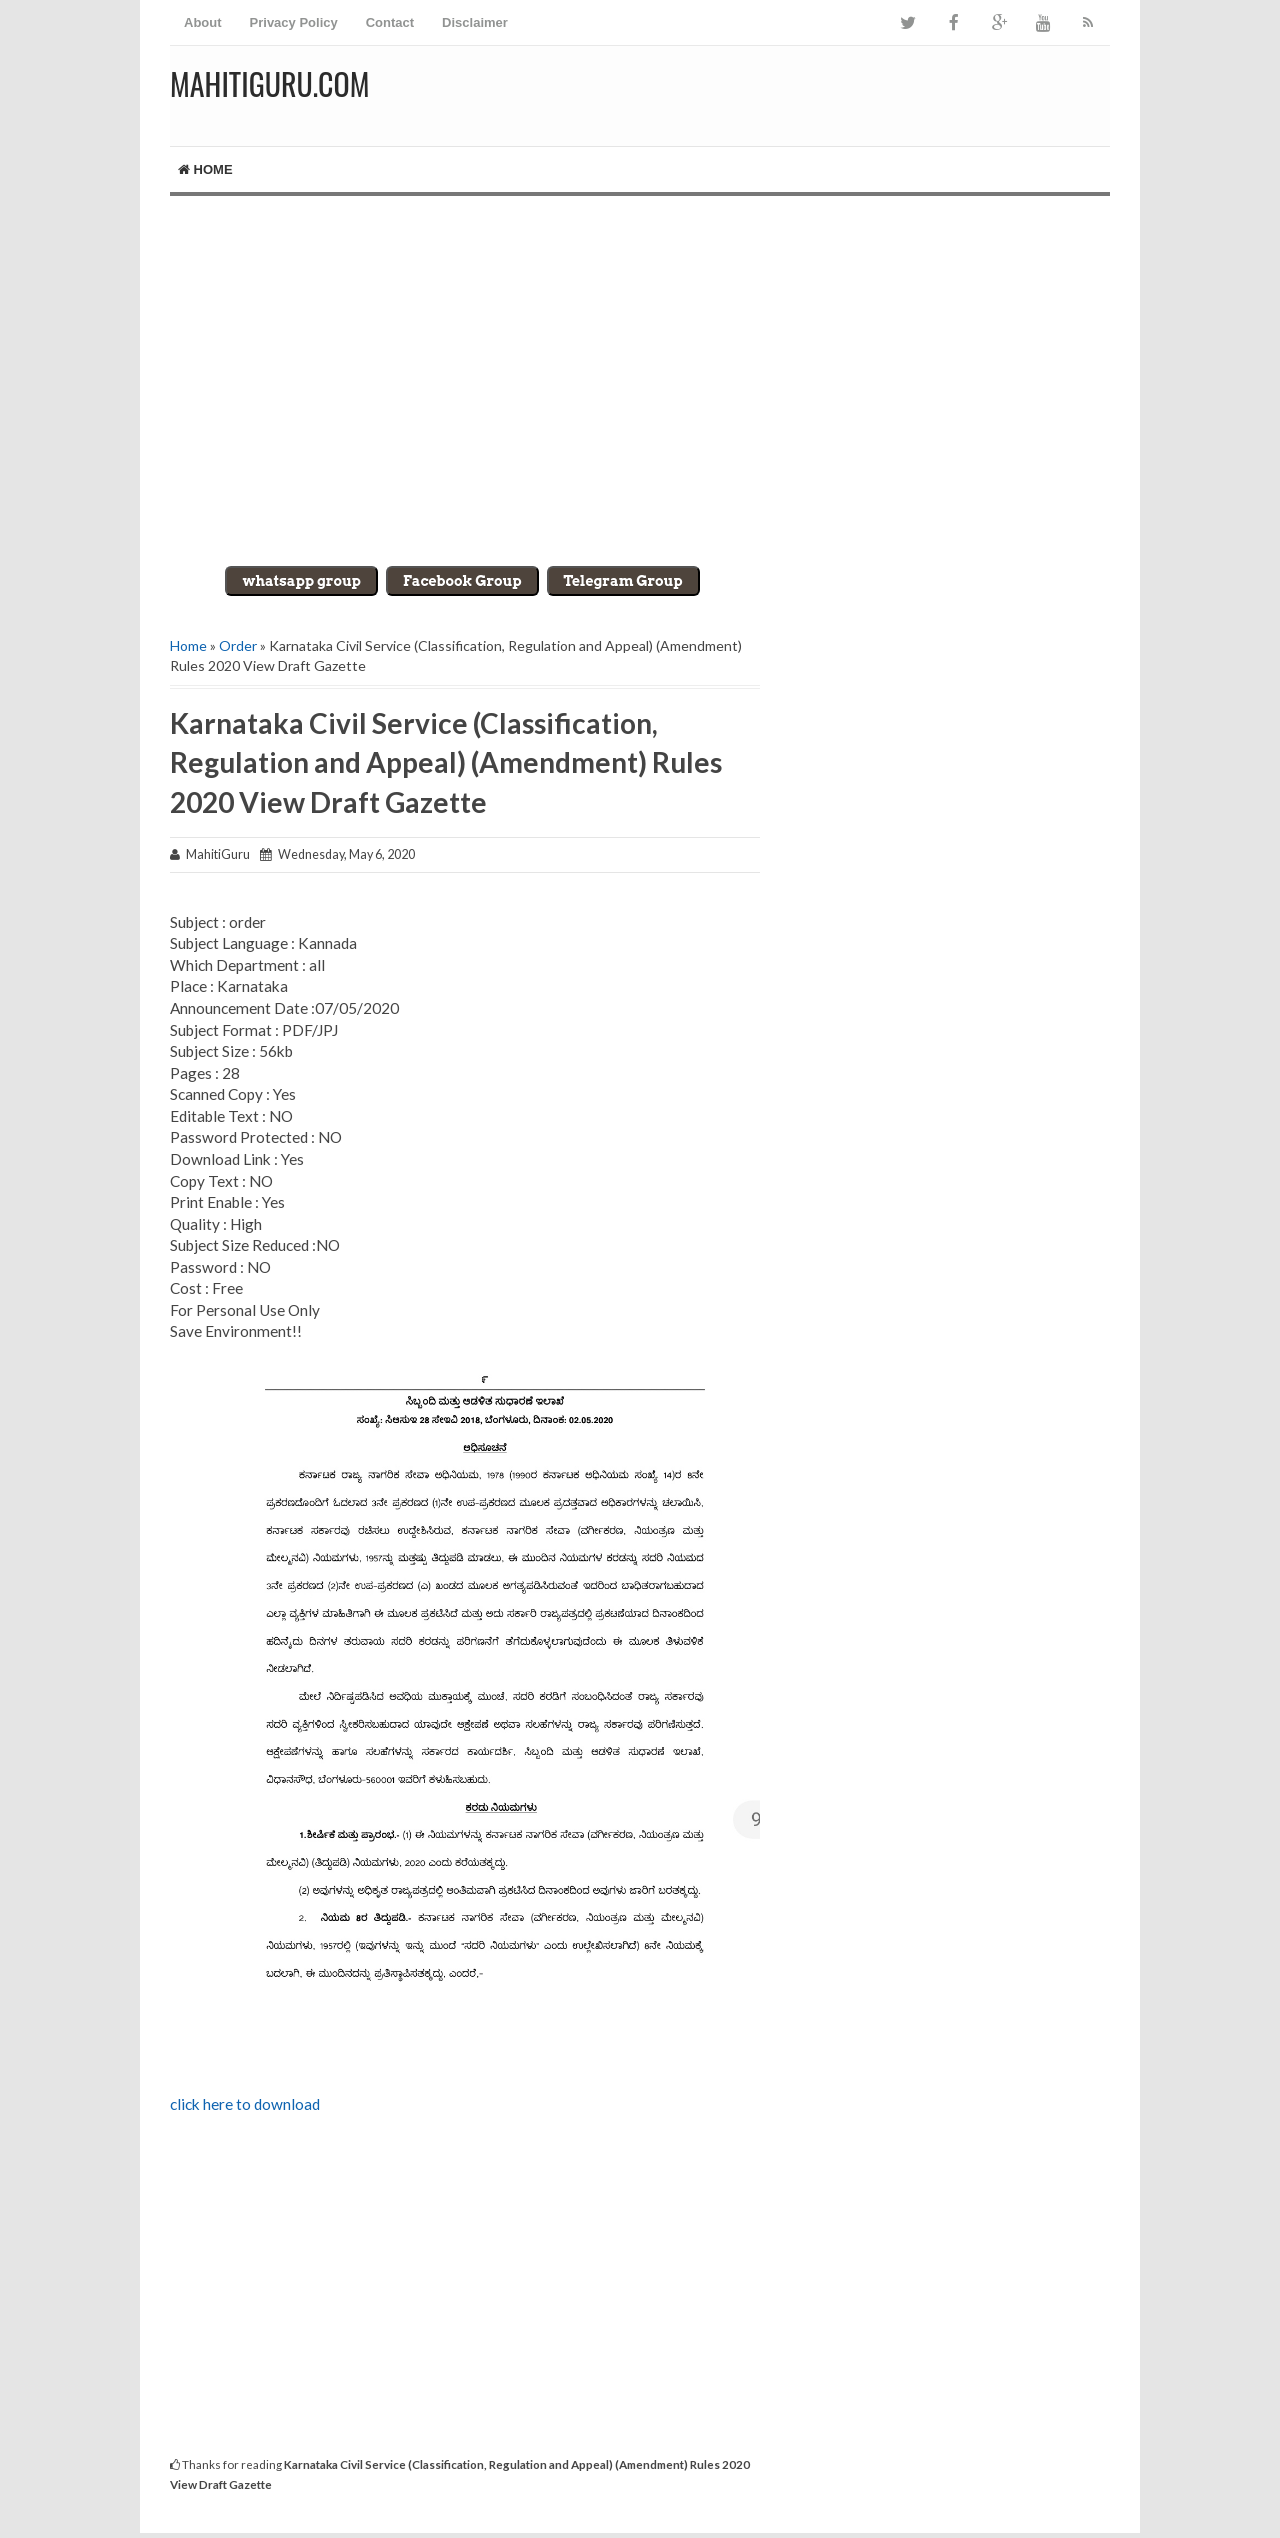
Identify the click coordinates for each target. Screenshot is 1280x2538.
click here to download (245, 2104)
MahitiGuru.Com (269, 83)
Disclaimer (475, 22)
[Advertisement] (640, 366)
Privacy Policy (294, 22)
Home (205, 169)
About (203, 22)
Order (238, 645)
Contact (390, 22)
